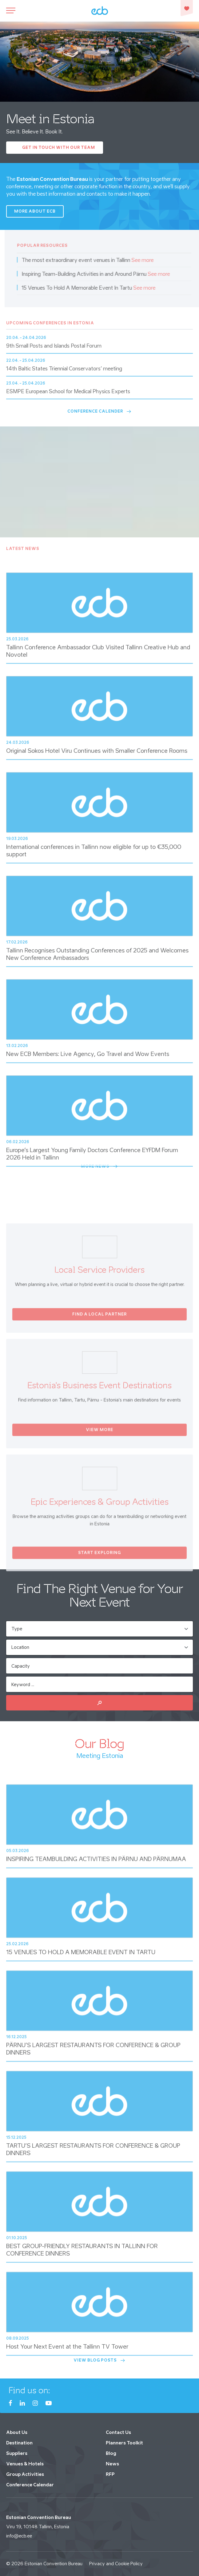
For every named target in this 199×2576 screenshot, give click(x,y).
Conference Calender (99, 411)
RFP (110, 2474)
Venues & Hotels (25, 2463)
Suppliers (16, 2453)
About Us (16, 2432)
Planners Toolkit (124, 2442)
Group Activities (25, 2474)
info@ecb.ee (19, 2535)
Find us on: (29, 2390)
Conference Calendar (30, 2484)
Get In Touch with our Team (58, 147)
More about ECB (35, 211)
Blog (111, 2453)
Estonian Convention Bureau (53, 2563)
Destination (19, 2442)
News (112, 2463)
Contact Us (118, 2432)
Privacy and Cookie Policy (116, 2563)
